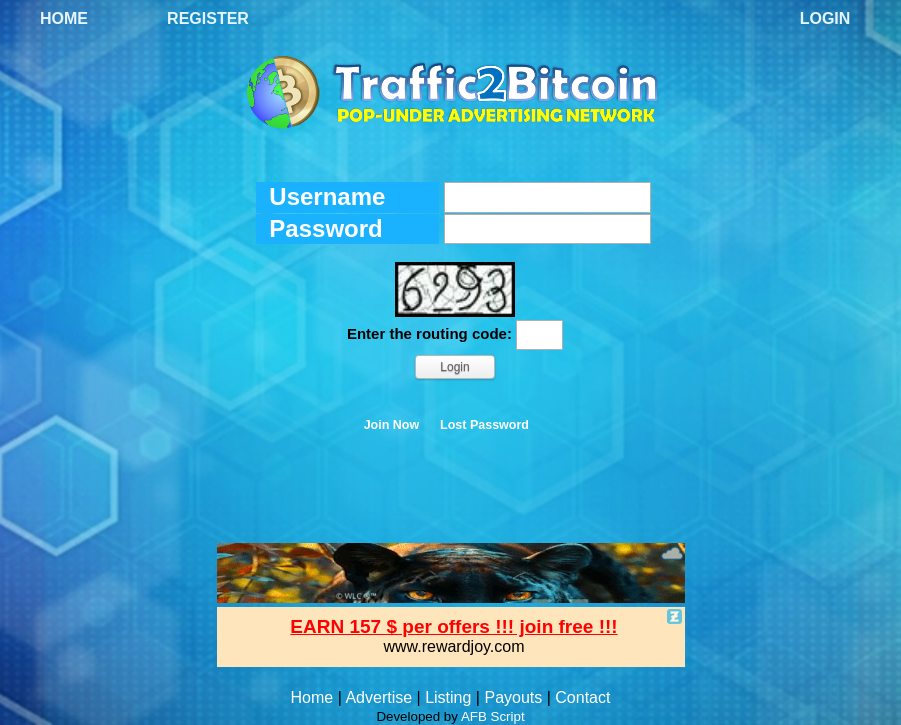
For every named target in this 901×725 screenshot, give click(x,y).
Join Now (392, 425)
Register (208, 18)
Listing (448, 697)
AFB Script (493, 716)
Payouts (513, 697)
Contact (582, 697)
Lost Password (484, 425)
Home (64, 18)
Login (825, 18)
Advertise (378, 697)
